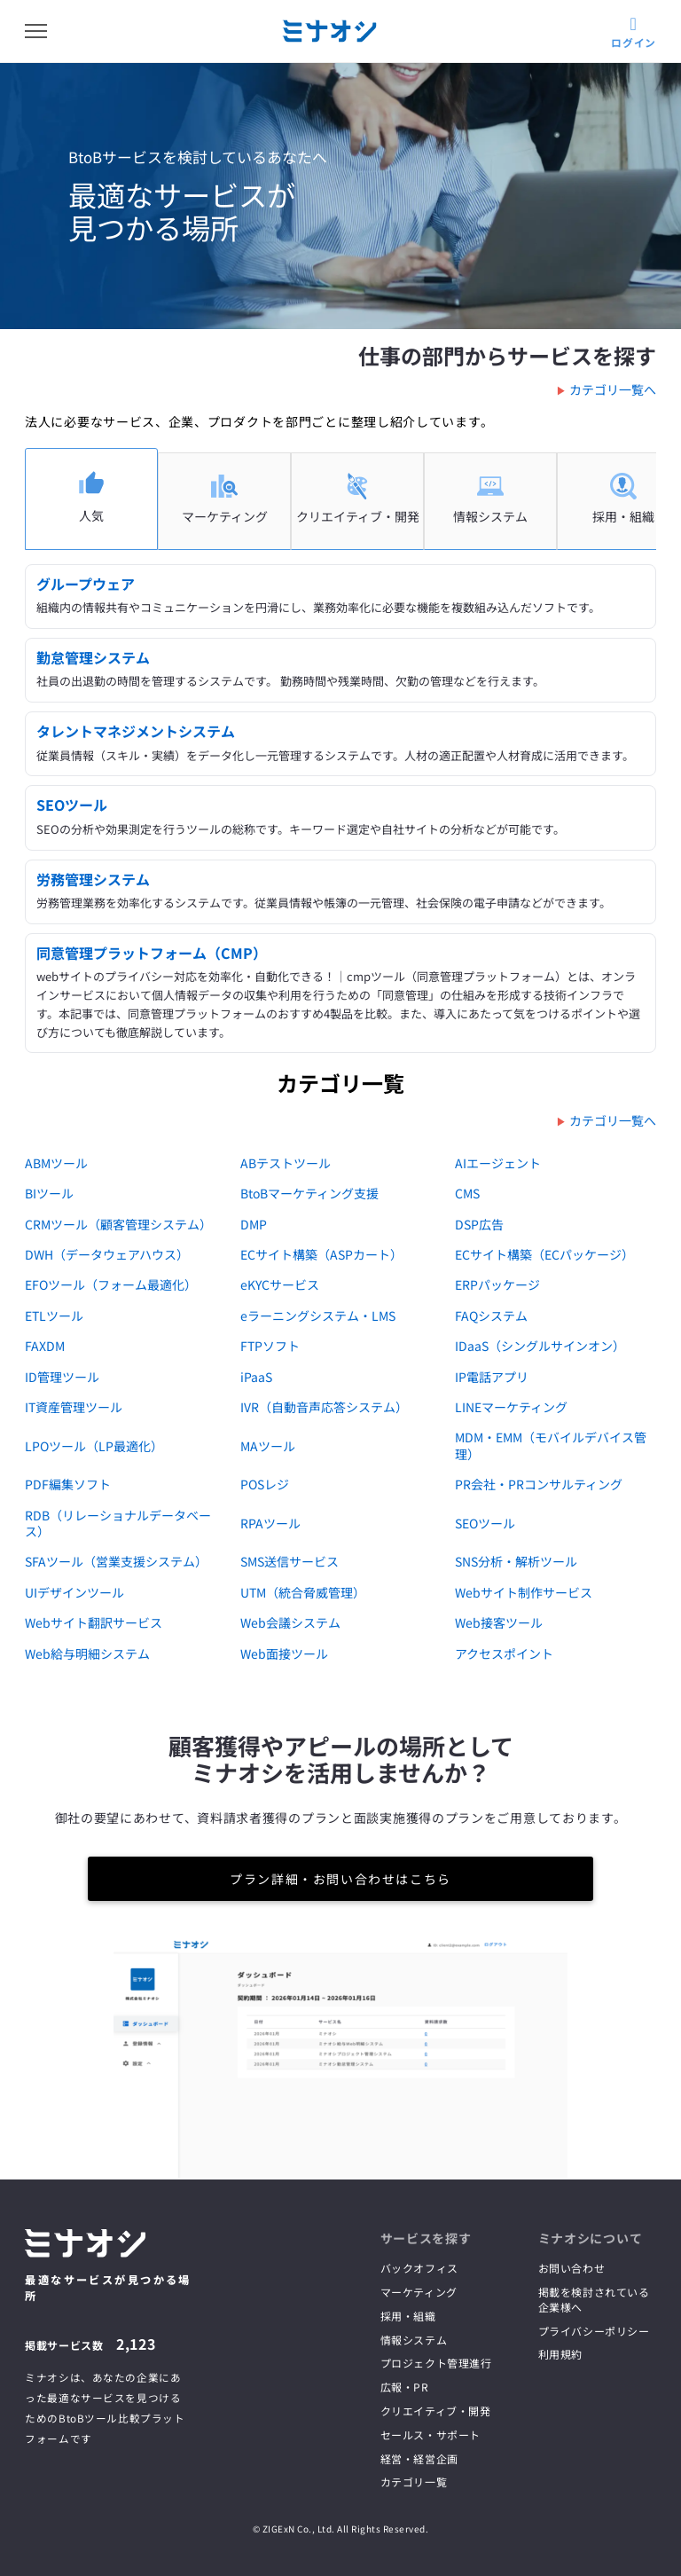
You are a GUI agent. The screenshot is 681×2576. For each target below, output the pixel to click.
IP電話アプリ (491, 1377)
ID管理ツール (62, 1377)
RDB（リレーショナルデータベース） (118, 1523)
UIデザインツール (74, 1592)
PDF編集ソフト (68, 1484)
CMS (467, 1193)
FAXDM (45, 1346)
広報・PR (404, 2386)
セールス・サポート (430, 2434)
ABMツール (56, 1163)
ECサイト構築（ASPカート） (321, 1254)
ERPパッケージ (497, 1284)
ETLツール (54, 1315)
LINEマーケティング (511, 1407)
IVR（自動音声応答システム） (324, 1407)
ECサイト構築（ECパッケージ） (544, 1254)
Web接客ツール (499, 1622)
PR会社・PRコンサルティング (538, 1484)
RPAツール (270, 1523)
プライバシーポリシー (594, 2330)
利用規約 (560, 2353)
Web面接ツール (284, 1653)
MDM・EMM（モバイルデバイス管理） (550, 1445)
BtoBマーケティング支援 (309, 1193)
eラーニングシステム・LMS (317, 1315)
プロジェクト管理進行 (436, 2362)
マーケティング (419, 2291)
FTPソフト (270, 1346)
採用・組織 (408, 2315)
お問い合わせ (572, 2267)
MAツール (267, 1446)
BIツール (49, 1193)
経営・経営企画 (419, 2458)
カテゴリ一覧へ (612, 389)
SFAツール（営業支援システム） (116, 1561)
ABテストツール (285, 1163)
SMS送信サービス (289, 1561)
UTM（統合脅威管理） (302, 1592)
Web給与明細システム (87, 1653)
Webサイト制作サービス (523, 1592)
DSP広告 (479, 1224)
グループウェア (85, 583)
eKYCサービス (279, 1284)
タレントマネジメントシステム (135, 731)
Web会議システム (290, 1622)
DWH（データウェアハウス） (107, 1254)
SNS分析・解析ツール (516, 1561)
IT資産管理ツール (73, 1407)
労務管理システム (93, 879)
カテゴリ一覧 (414, 2481)
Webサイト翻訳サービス (93, 1622)
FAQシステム (491, 1315)
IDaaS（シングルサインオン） (540, 1346)
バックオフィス (419, 2267)
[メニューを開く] (36, 31)
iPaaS (256, 1377)
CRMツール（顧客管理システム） (118, 1224)
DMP (253, 1224)
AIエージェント (498, 1163)
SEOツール (71, 804)
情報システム (414, 2339)
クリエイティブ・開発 (435, 2410)
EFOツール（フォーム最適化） (111, 1284)
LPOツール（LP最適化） (94, 1446)
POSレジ (264, 1484)
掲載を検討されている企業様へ (594, 2299)
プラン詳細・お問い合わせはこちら (340, 1879)
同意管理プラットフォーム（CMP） (151, 952)
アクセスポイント (504, 1653)
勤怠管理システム (93, 657)
